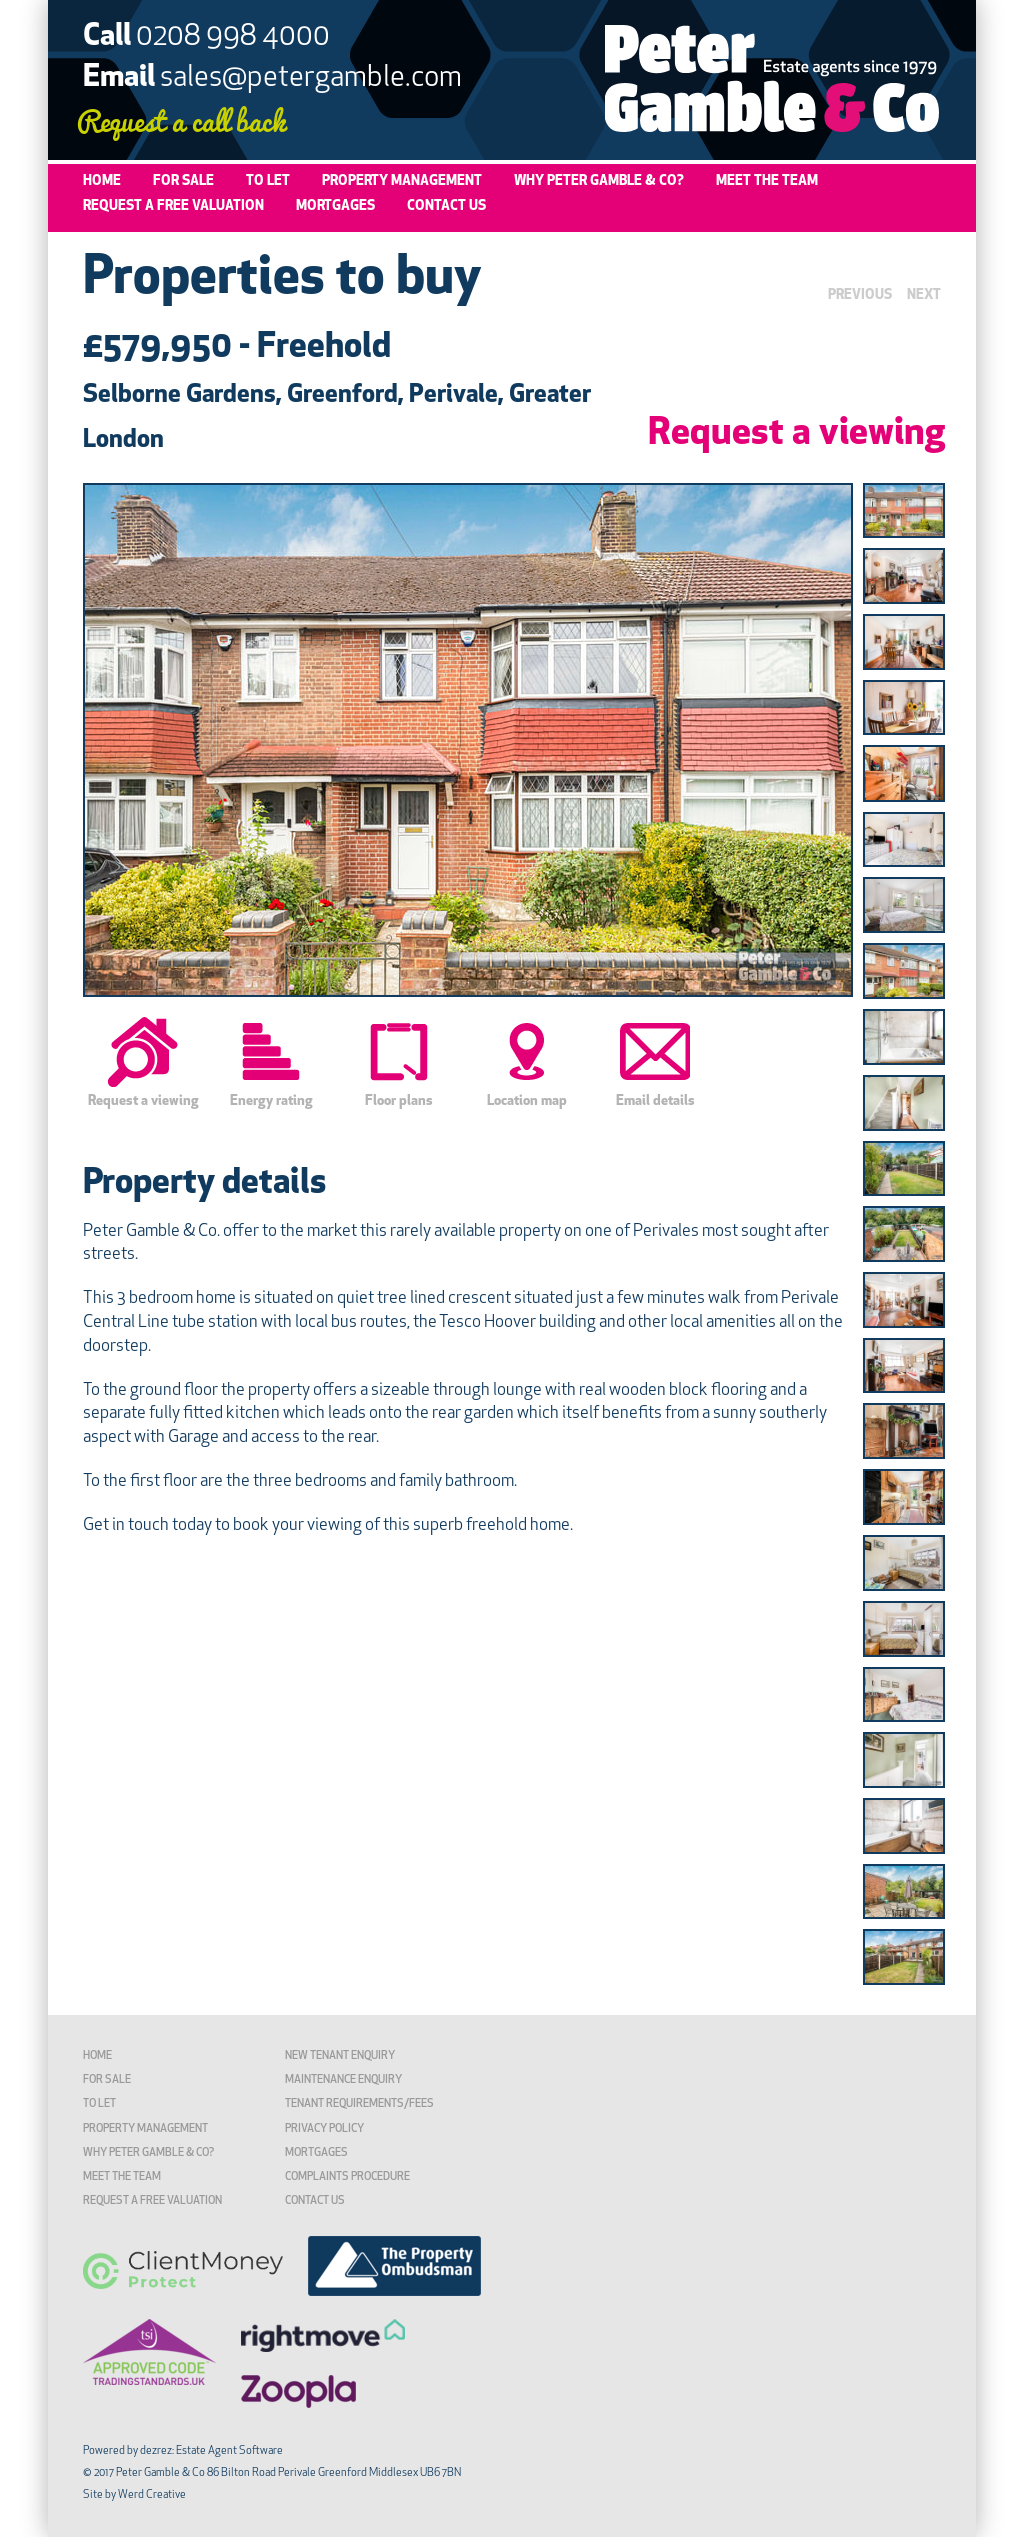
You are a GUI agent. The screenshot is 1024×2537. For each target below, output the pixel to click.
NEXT (924, 295)
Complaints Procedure (347, 2177)
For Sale (183, 181)
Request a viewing (796, 434)
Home (102, 181)
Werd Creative (152, 2495)
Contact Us (446, 206)
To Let (268, 181)
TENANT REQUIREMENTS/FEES (359, 2104)
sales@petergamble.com (311, 78)
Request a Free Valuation (173, 206)
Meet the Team (767, 181)
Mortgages (335, 206)
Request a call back (181, 119)
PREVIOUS (860, 295)
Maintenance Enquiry (343, 2080)
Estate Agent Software (229, 2451)
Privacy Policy (324, 2129)
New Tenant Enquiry (340, 2056)
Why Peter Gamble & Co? (599, 181)
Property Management (402, 181)
